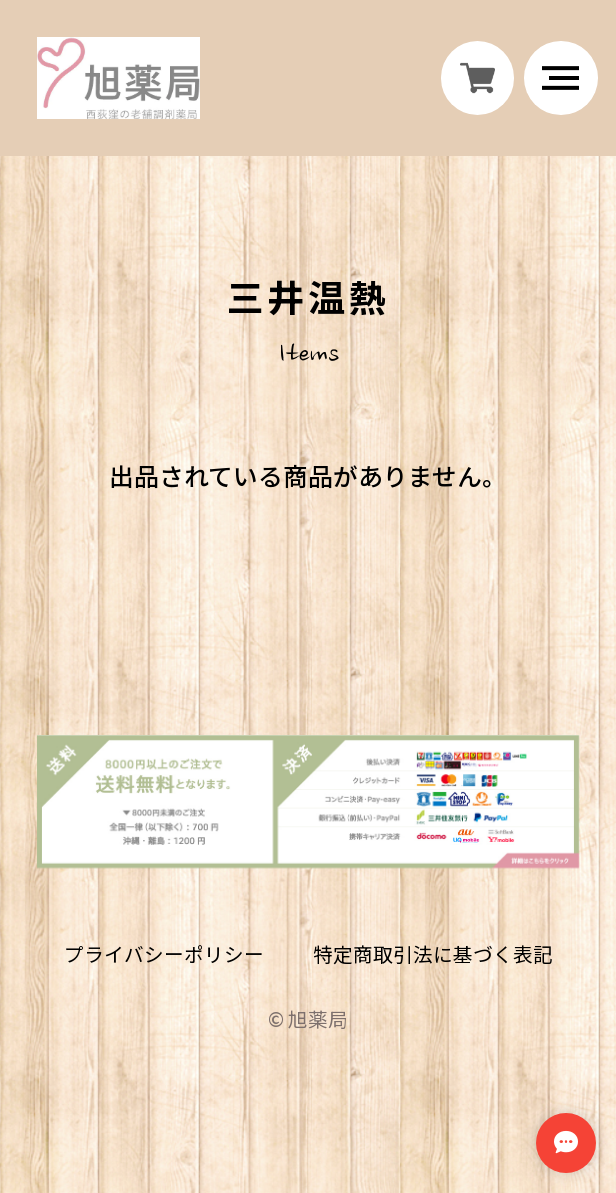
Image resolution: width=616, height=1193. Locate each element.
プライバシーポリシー (163, 963)
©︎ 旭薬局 (308, 1026)
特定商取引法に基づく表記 (433, 963)
